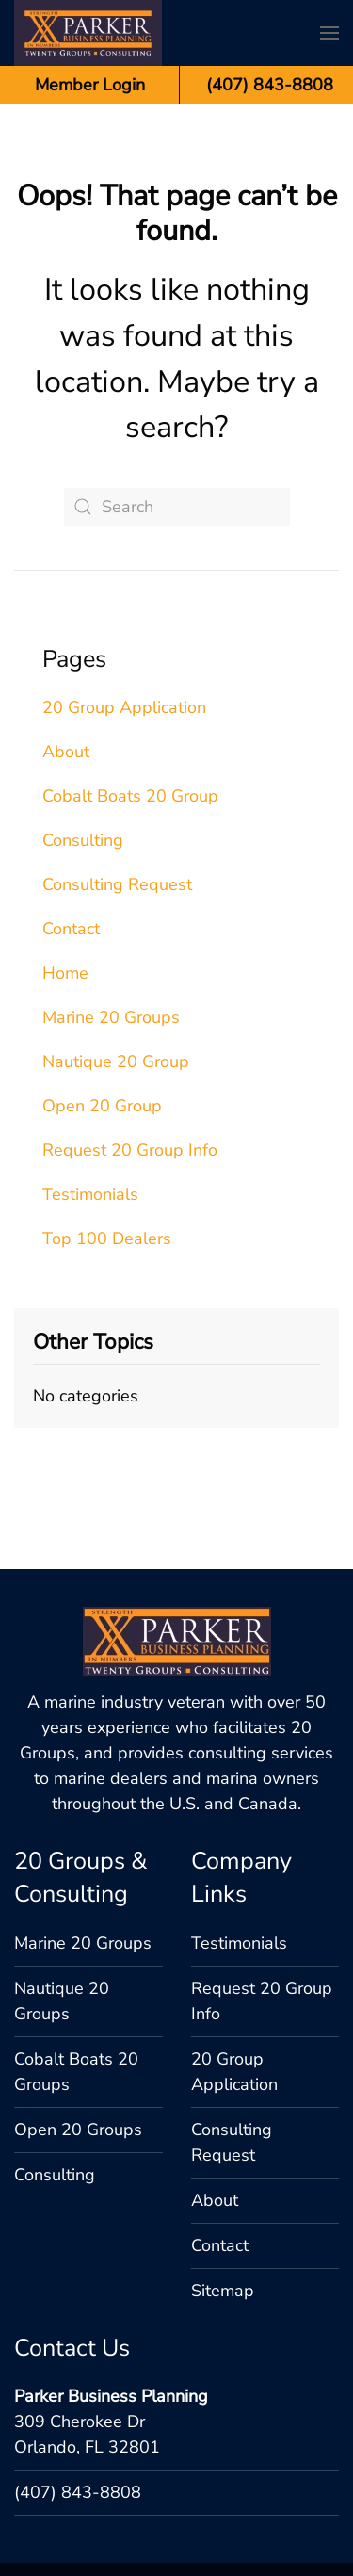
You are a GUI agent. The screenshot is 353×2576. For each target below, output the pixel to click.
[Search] (177, 507)
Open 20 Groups (78, 2026)
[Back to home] (88, 33)
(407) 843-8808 (77, 2388)
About (65, 751)
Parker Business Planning (111, 2292)
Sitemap (222, 2187)
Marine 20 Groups (111, 1017)
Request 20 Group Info (129, 1150)
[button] (329, 33)
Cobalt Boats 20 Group (130, 796)
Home (65, 973)
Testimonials (90, 1194)
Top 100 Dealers (106, 1238)
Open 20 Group (102, 1105)
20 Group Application (124, 707)
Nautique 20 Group (115, 1061)
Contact (71, 928)
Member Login (90, 84)
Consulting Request (117, 884)
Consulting (82, 840)
